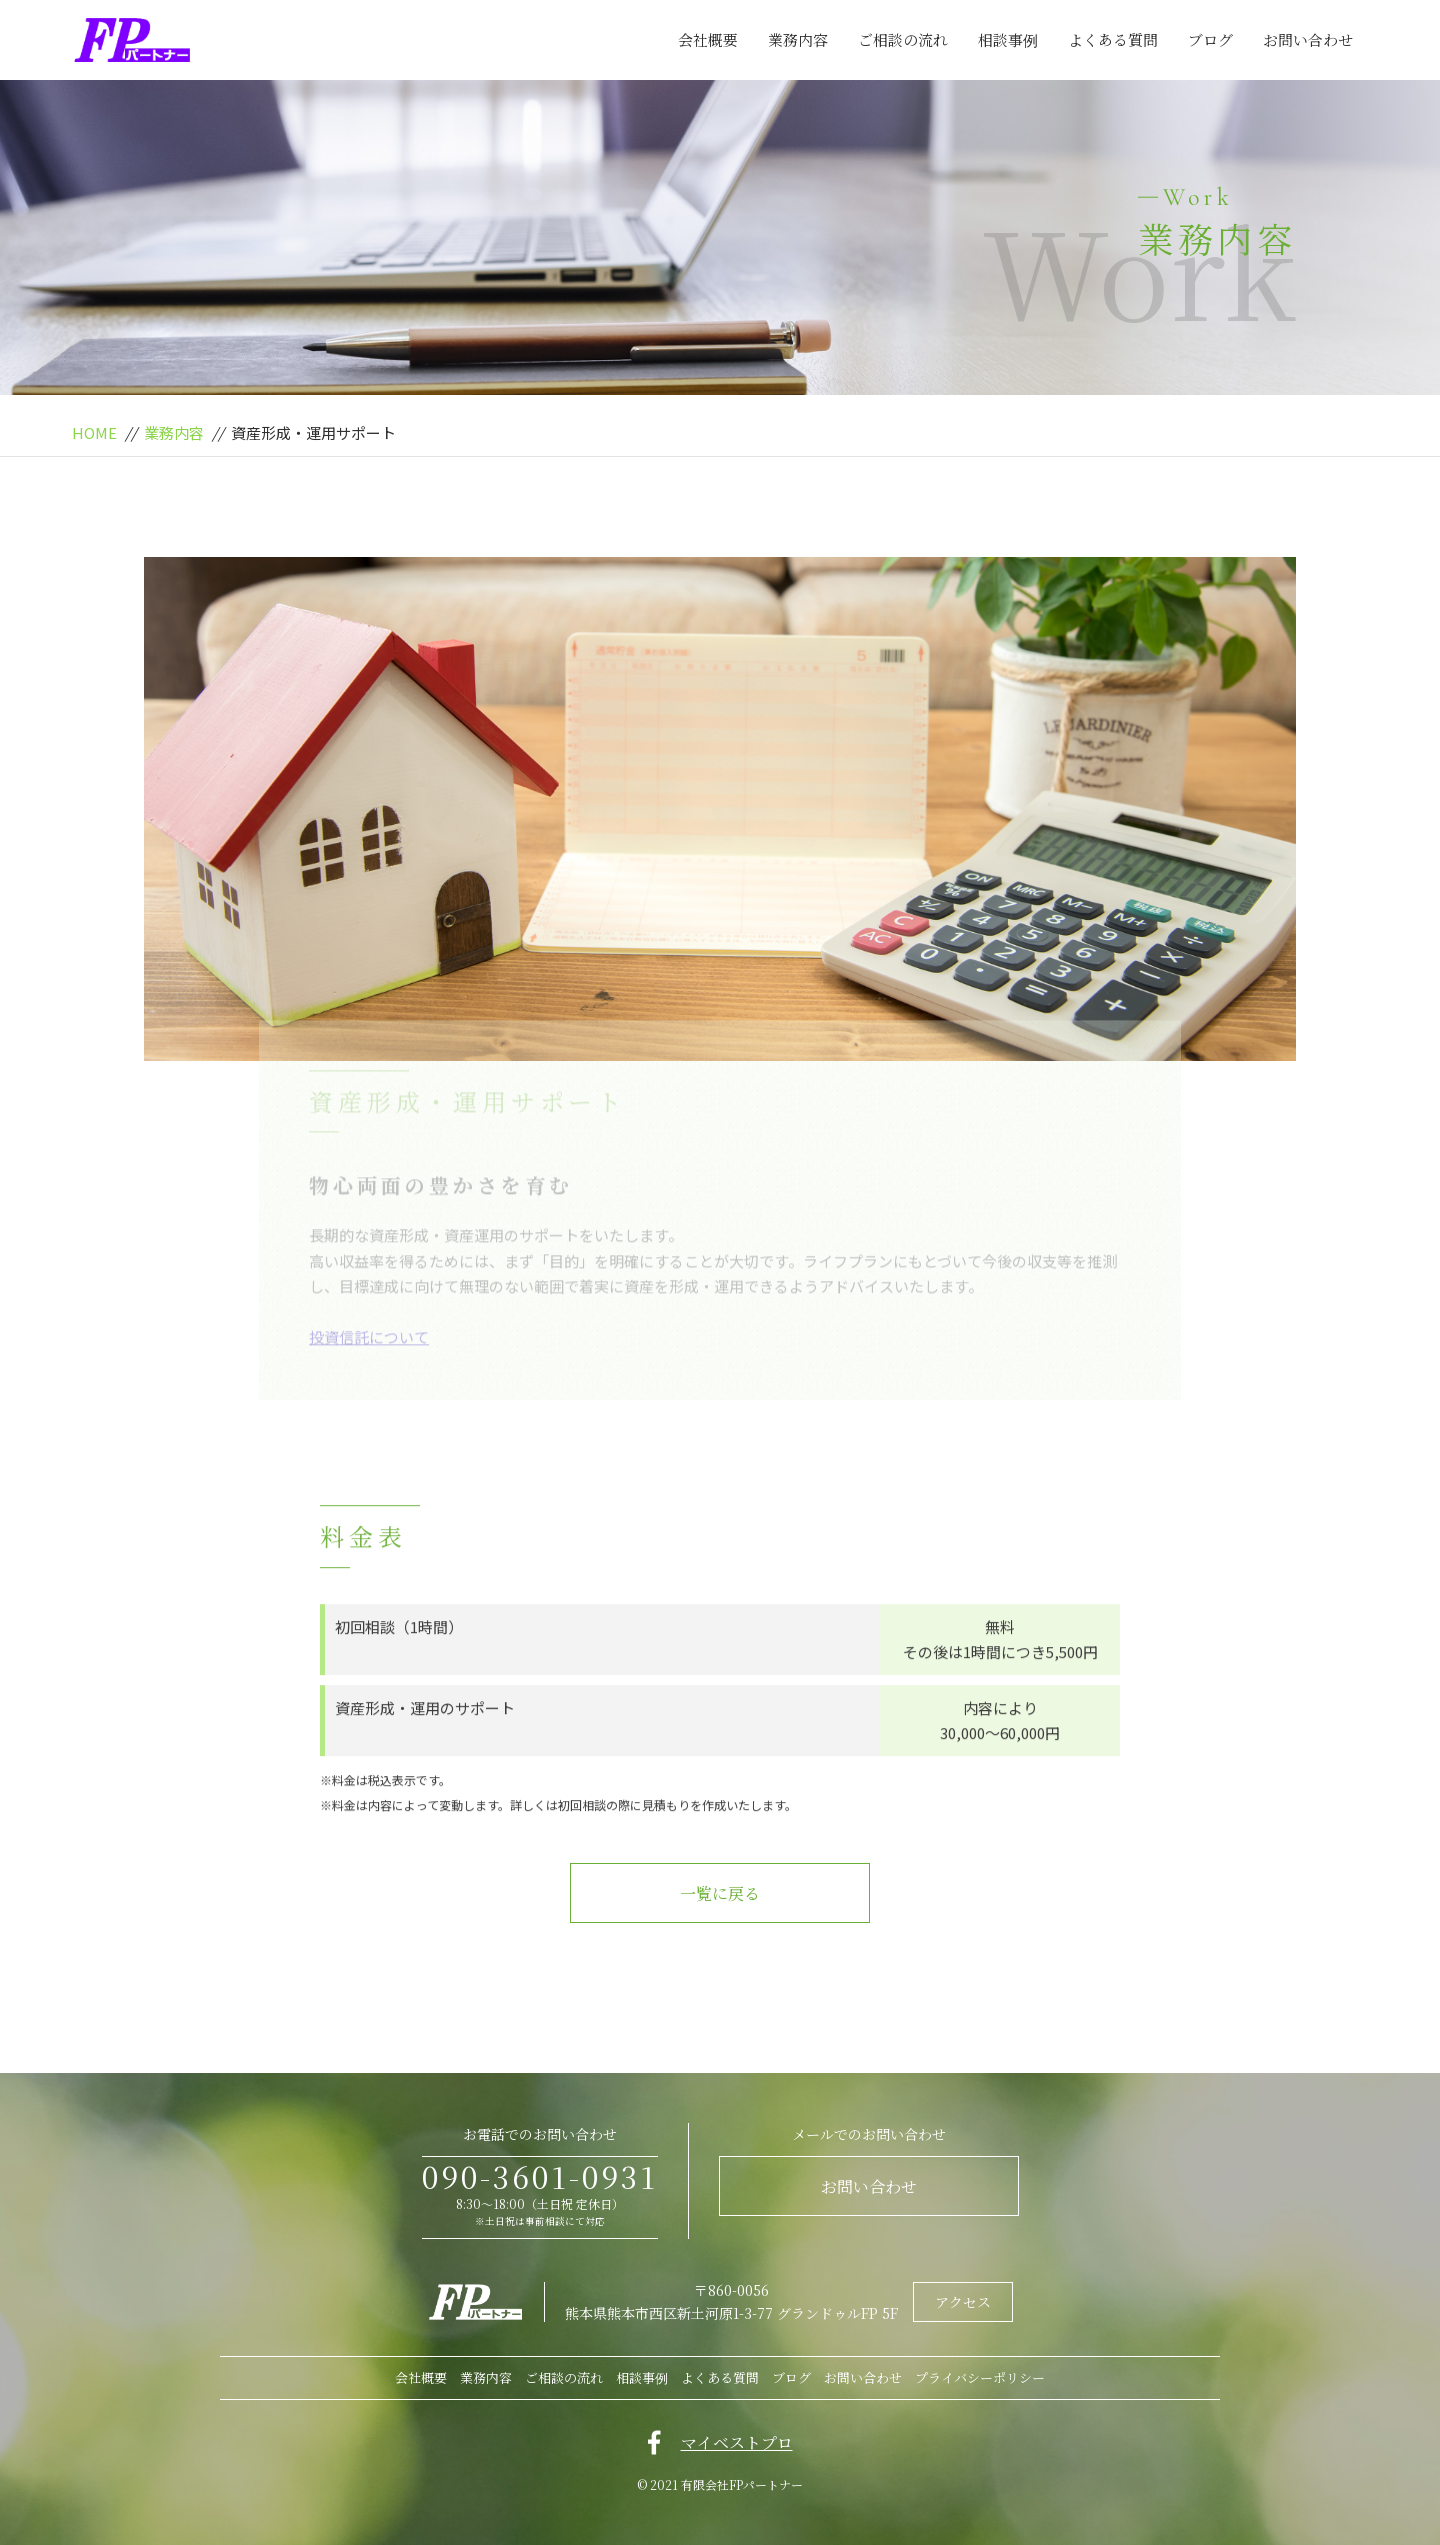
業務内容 (798, 39)
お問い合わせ (1308, 39)
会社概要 (708, 39)
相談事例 (1008, 39)
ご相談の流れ (903, 39)
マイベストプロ (737, 2442)
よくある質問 (1113, 39)
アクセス (963, 2302)
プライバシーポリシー (980, 2377)
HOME (94, 432)
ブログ (1210, 39)
